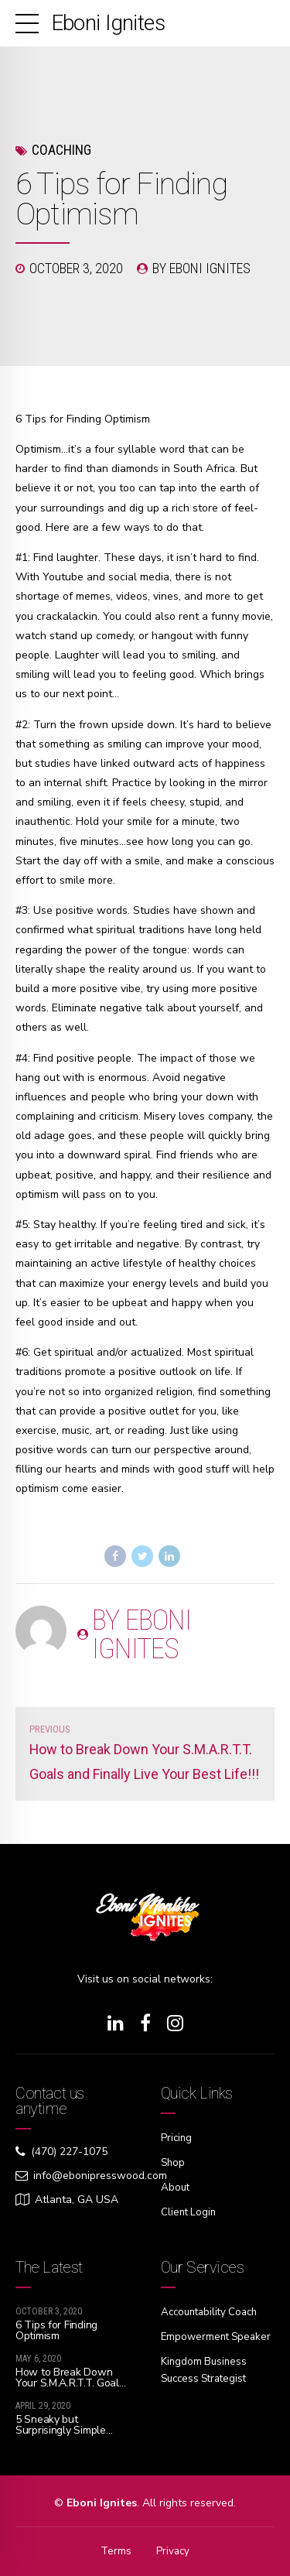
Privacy (172, 2548)
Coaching (61, 150)
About (176, 2185)
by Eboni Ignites (201, 268)
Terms (115, 2548)
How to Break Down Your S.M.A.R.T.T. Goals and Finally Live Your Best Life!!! (70, 2385)
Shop (173, 2161)
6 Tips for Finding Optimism (56, 2327)
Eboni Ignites (108, 23)
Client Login (190, 2209)
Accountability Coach (213, 2308)
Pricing (177, 2137)
